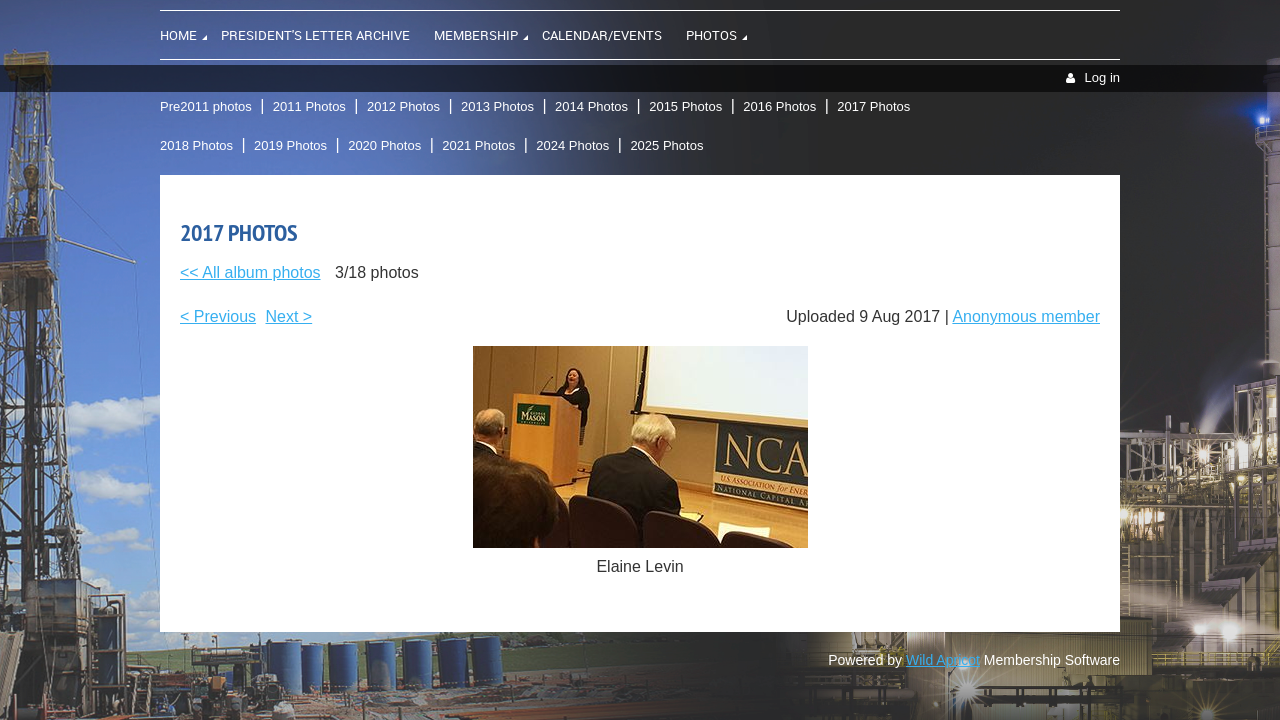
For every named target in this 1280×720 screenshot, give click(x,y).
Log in (1102, 77)
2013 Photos (497, 106)
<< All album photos (250, 272)
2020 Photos (384, 145)
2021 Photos (478, 145)
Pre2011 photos (206, 106)
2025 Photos (666, 145)
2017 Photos (873, 106)
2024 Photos (572, 145)
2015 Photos (685, 106)
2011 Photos (309, 106)
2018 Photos (196, 145)
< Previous (218, 316)
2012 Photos (403, 106)
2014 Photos (591, 106)
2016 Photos (779, 106)
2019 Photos (290, 145)
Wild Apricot (943, 660)
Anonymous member (1026, 316)
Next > (289, 316)
